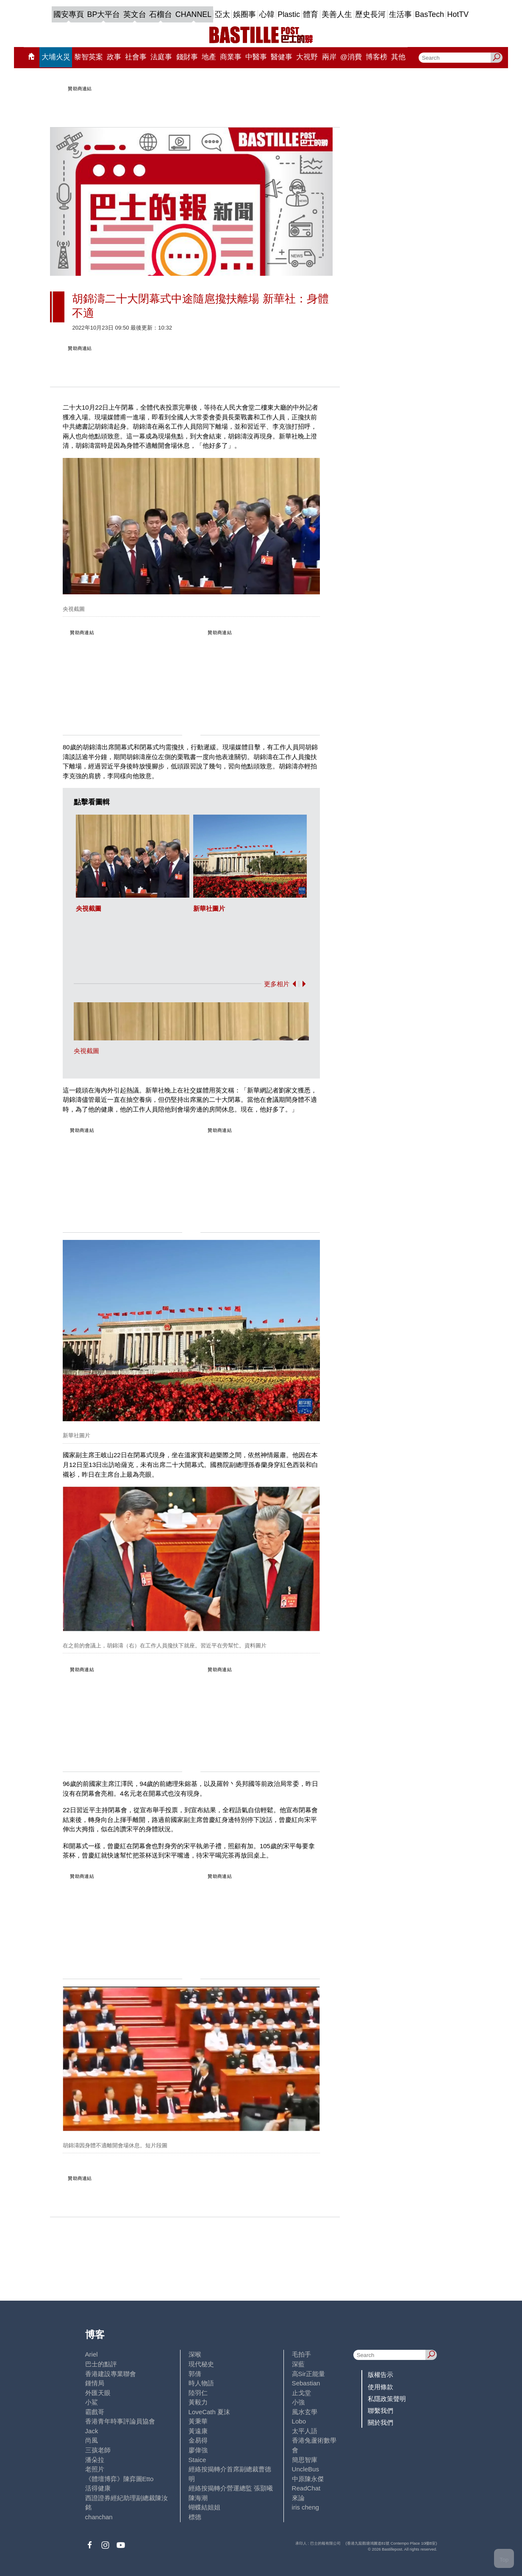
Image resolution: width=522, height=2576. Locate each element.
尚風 (91, 2440)
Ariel (91, 2354)
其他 (398, 57)
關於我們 (380, 2422)
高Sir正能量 (308, 2373)
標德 (195, 2517)
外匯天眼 (98, 2392)
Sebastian (306, 2383)
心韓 (267, 14)
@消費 (351, 57)
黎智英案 (88, 57)
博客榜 (376, 57)
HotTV (458, 14)
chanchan (99, 2517)
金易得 (198, 2440)
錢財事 (187, 57)
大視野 (307, 57)
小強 (298, 2402)
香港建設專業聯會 (110, 2373)
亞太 (222, 14)
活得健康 (98, 2488)
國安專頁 (68, 14)
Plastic (289, 14)
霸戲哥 (94, 2411)
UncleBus (305, 2469)
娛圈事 (244, 14)
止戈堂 (301, 2392)
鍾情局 (94, 2383)
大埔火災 (56, 57)
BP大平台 (103, 14)
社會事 (136, 57)
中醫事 (256, 57)
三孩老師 (98, 2450)
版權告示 (380, 2374)
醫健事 (281, 57)
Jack (91, 2431)
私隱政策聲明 (387, 2398)
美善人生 (337, 14)
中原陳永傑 (308, 2478)
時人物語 (201, 2383)
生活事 (400, 14)
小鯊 (91, 2402)
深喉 (195, 2354)
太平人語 (304, 2431)
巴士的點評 (101, 2364)
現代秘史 (201, 2364)
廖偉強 (198, 2450)
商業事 (231, 57)
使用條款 (380, 2386)
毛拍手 (301, 2354)
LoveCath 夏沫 (209, 2411)
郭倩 (195, 2373)
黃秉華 (198, 2421)
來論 (298, 2497)
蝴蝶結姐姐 (204, 2507)
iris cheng (305, 2507)
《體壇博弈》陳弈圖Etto (119, 2478)
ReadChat (306, 2488)
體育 (310, 14)
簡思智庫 (304, 2459)
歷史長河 (370, 14)
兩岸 (329, 57)
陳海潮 (198, 2497)
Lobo (299, 2421)
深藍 (298, 2364)
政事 (114, 57)
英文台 (134, 14)
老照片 (94, 2469)
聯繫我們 (380, 2410)
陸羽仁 (198, 2392)
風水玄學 (304, 2411)
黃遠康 (198, 2431)
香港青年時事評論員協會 (120, 2421)
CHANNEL (193, 14)
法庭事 (161, 57)
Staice (197, 2459)
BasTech (429, 14)
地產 (209, 57)
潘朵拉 (94, 2459)
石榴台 (160, 14)
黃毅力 (198, 2402)
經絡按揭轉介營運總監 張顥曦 (231, 2488)
